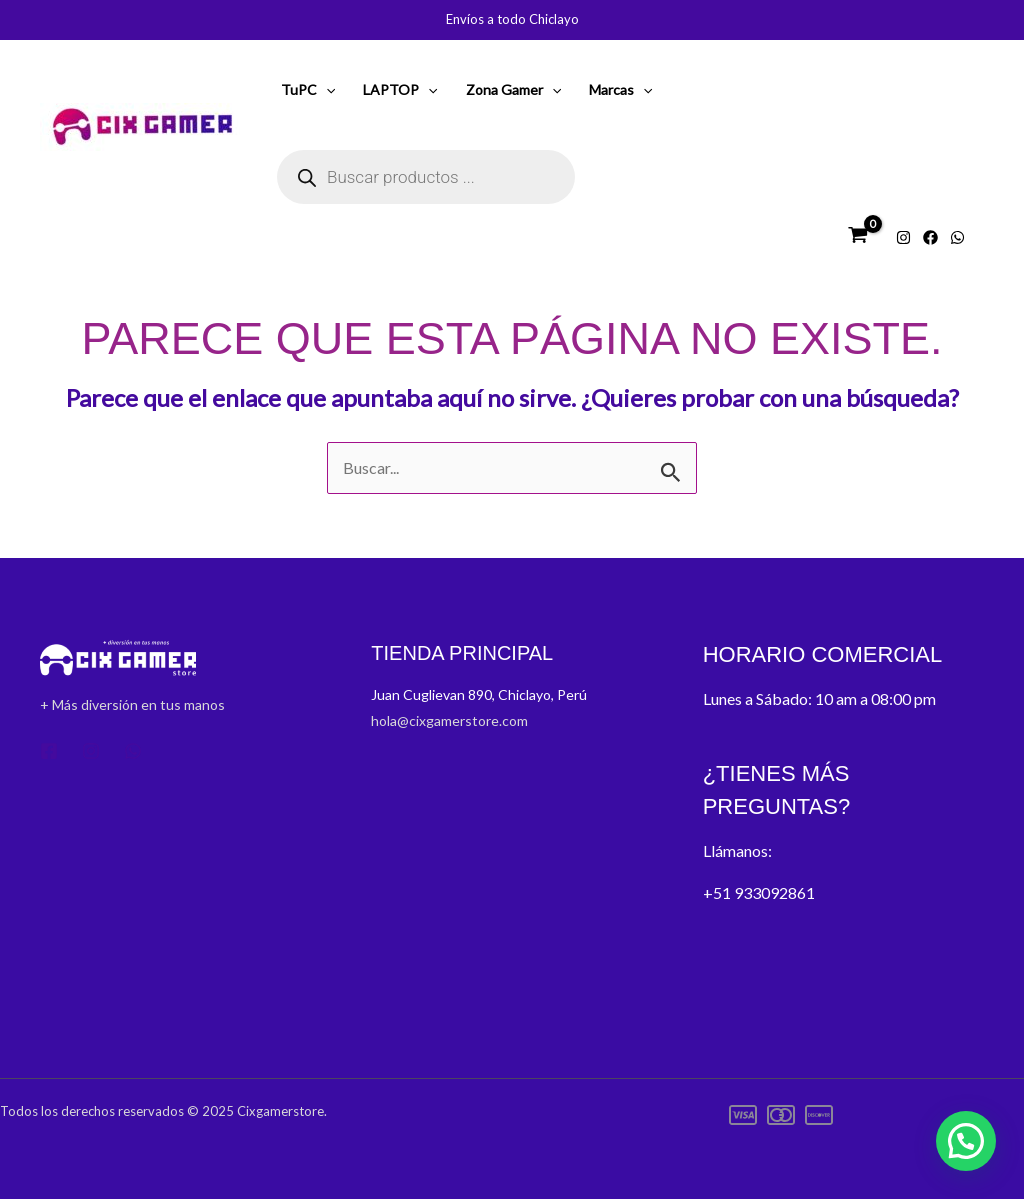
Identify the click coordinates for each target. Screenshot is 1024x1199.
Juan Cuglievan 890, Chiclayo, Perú (480, 694)
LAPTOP (400, 90)
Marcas (620, 90)
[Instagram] (903, 237)
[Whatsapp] (957, 237)
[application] (326, 90)
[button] (966, 1141)
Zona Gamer (513, 90)
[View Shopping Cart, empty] (857, 235)
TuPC (308, 90)
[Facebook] (930, 237)
